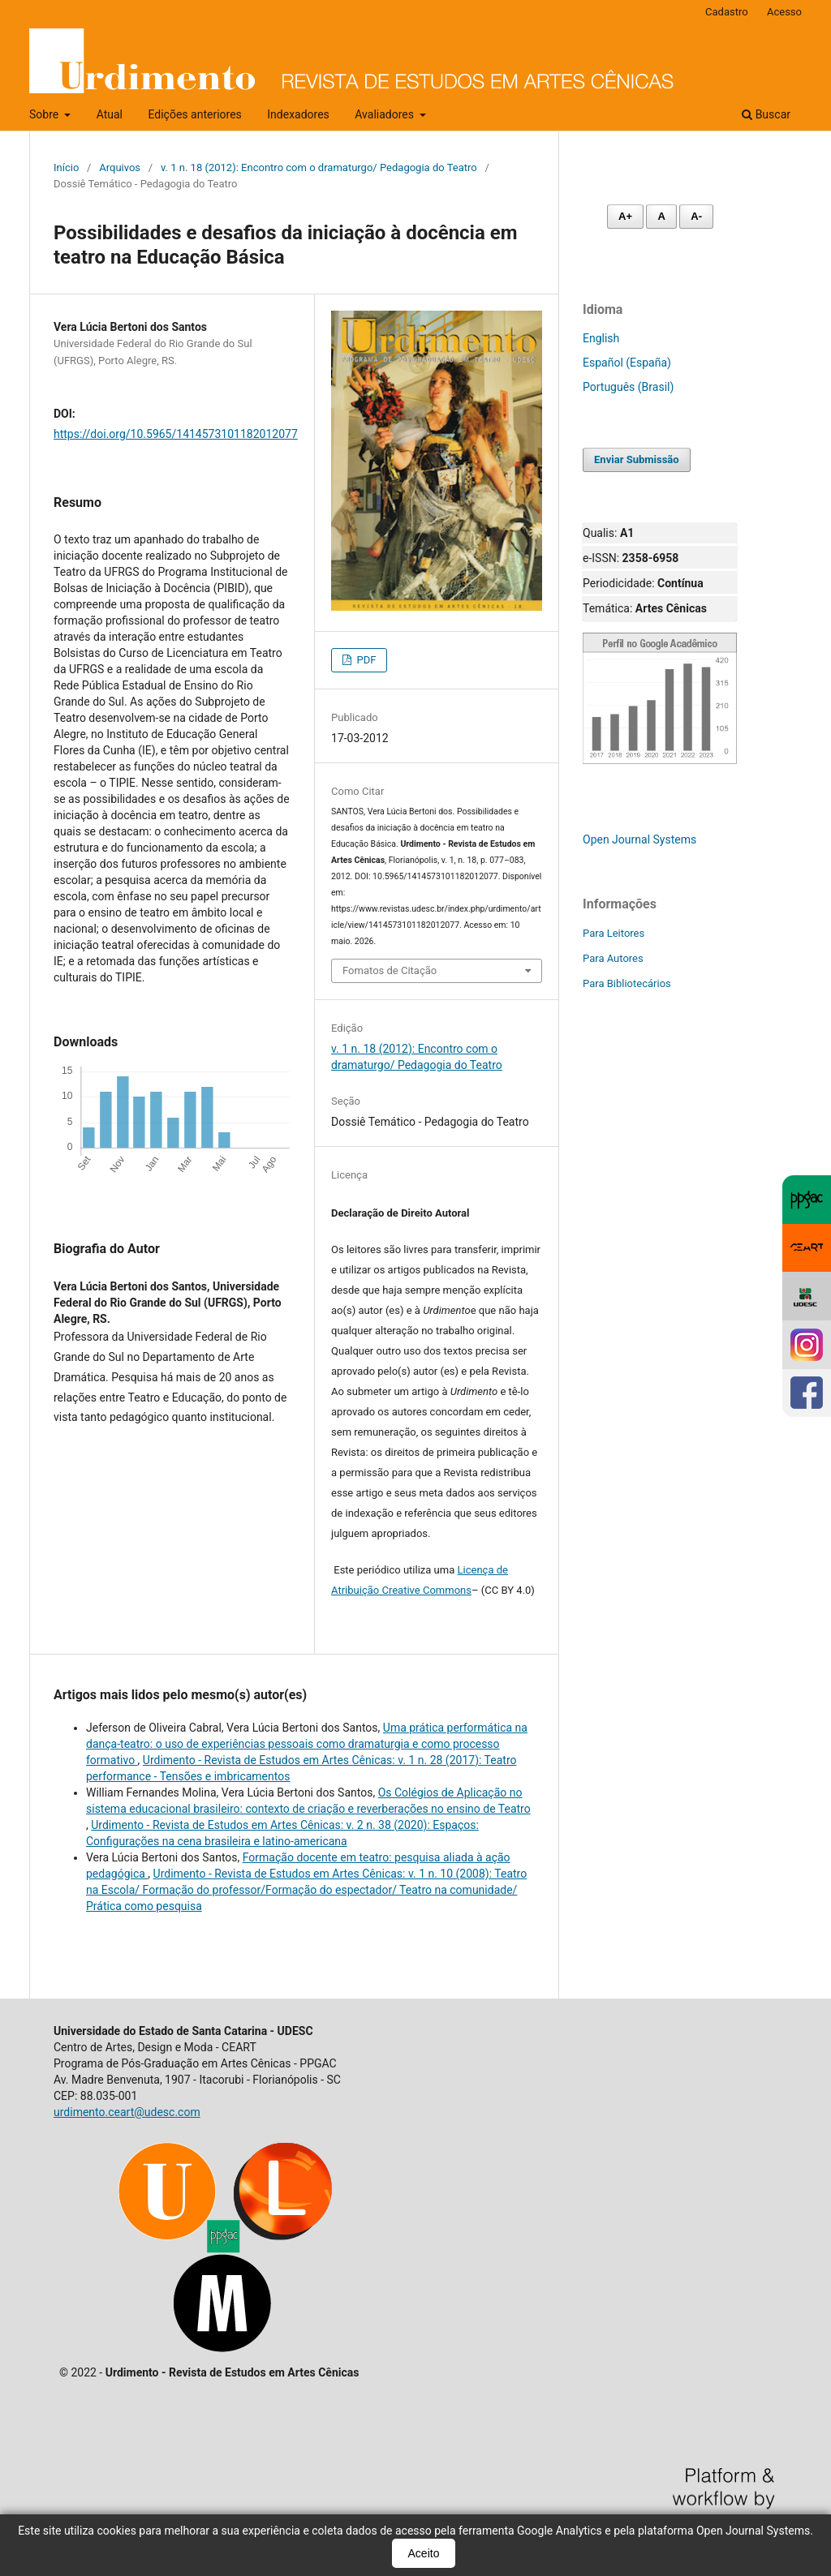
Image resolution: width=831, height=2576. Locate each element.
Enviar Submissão (636, 459)
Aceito (424, 2553)
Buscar (766, 114)
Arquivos (119, 167)
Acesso (784, 12)
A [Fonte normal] (661, 216)
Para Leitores (613, 933)
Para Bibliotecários (627, 983)
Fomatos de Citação (389, 970)
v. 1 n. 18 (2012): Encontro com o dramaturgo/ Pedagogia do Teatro (319, 167)
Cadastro (726, 12)
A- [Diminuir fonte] (696, 216)
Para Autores (613, 958)
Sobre (45, 114)
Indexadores (298, 114)
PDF (365, 660)
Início (66, 167)
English (601, 338)
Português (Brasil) (628, 386)
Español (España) (627, 362)
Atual (110, 114)
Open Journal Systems (639, 839)
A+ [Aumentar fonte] (625, 216)
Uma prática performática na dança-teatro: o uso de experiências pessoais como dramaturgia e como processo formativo (306, 1744)
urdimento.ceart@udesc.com (127, 2112)
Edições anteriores (194, 114)
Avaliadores (385, 114)
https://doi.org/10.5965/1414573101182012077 (176, 433)
